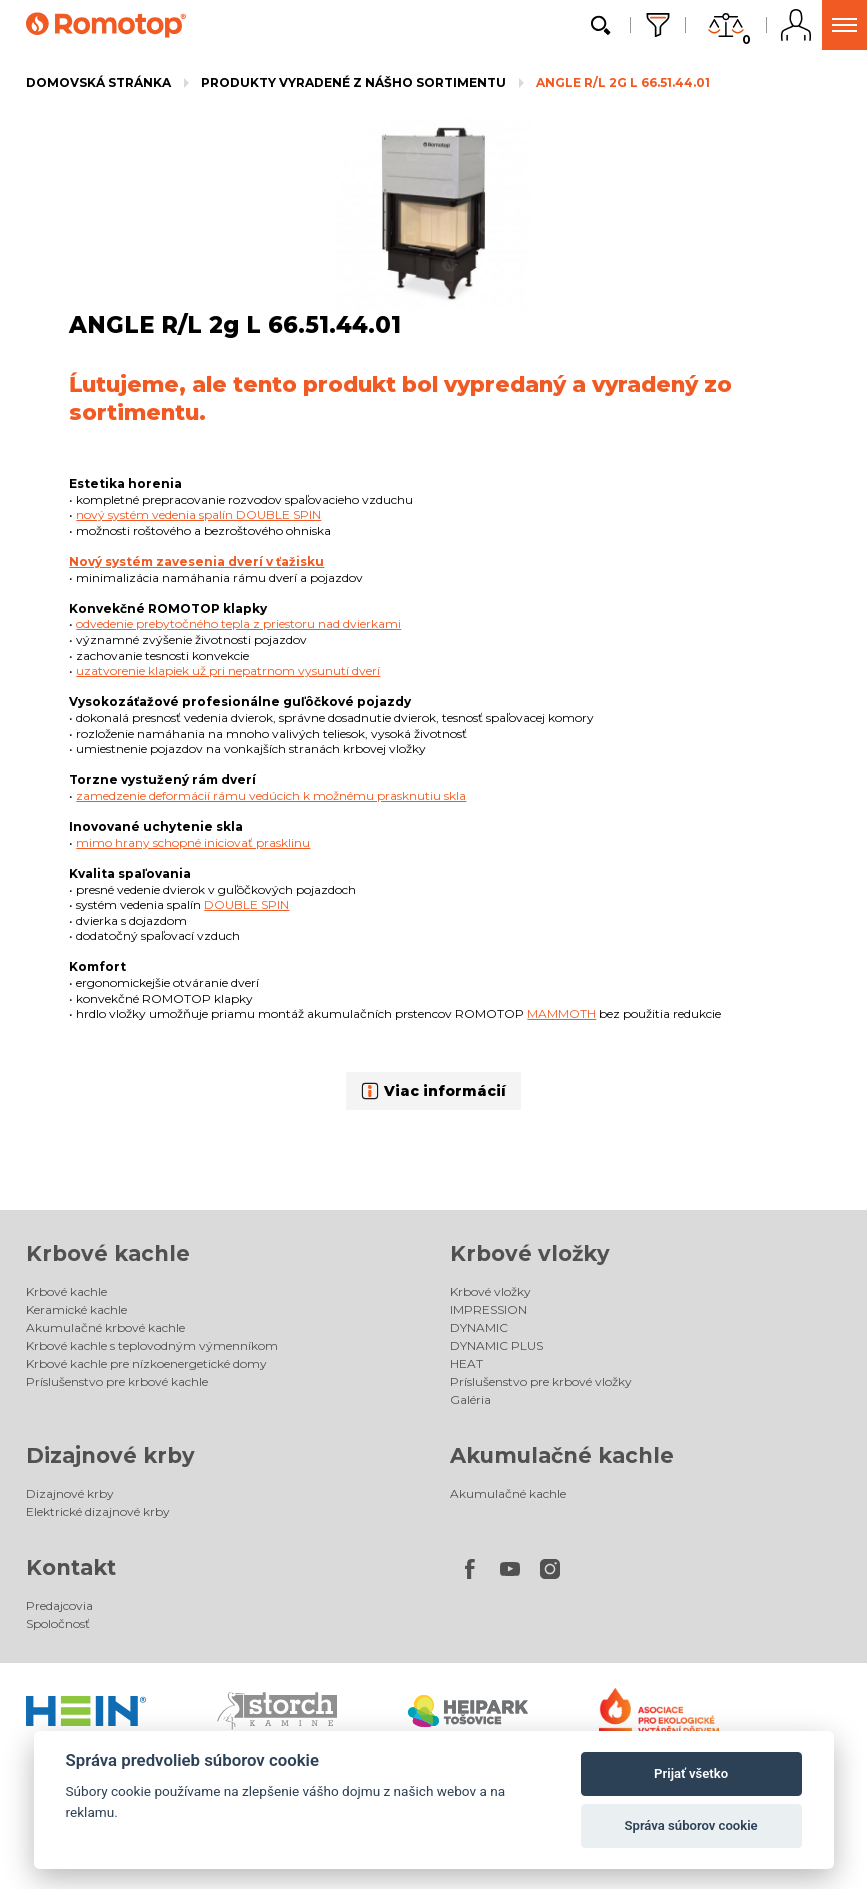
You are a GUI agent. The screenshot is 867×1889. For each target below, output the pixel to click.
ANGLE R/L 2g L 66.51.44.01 (623, 82)
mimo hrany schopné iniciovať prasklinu (193, 842)
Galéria (470, 1399)
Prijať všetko (691, 1773)
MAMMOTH (561, 1013)
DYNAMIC (479, 1327)
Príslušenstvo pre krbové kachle (117, 1381)
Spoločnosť (58, 1623)
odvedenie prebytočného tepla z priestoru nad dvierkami (238, 623)
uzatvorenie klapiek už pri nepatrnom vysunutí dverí (228, 670)
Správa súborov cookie (691, 1825)
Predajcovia (59, 1605)
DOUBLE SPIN (246, 904)
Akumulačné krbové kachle (105, 1327)
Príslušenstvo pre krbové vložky (541, 1381)
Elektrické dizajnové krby (98, 1511)
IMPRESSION (488, 1309)
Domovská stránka (98, 82)
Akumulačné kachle (562, 1455)
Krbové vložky (530, 1253)
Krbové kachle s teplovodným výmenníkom (152, 1345)
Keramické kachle (76, 1309)
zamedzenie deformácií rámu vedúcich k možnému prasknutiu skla (271, 795)
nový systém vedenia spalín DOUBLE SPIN (198, 514)
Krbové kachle (108, 1253)
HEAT (466, 1363)
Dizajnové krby (110, 1455)
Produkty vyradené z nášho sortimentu (353, 82)
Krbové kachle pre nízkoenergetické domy (146, 1363)
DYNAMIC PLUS (496, 1345)
